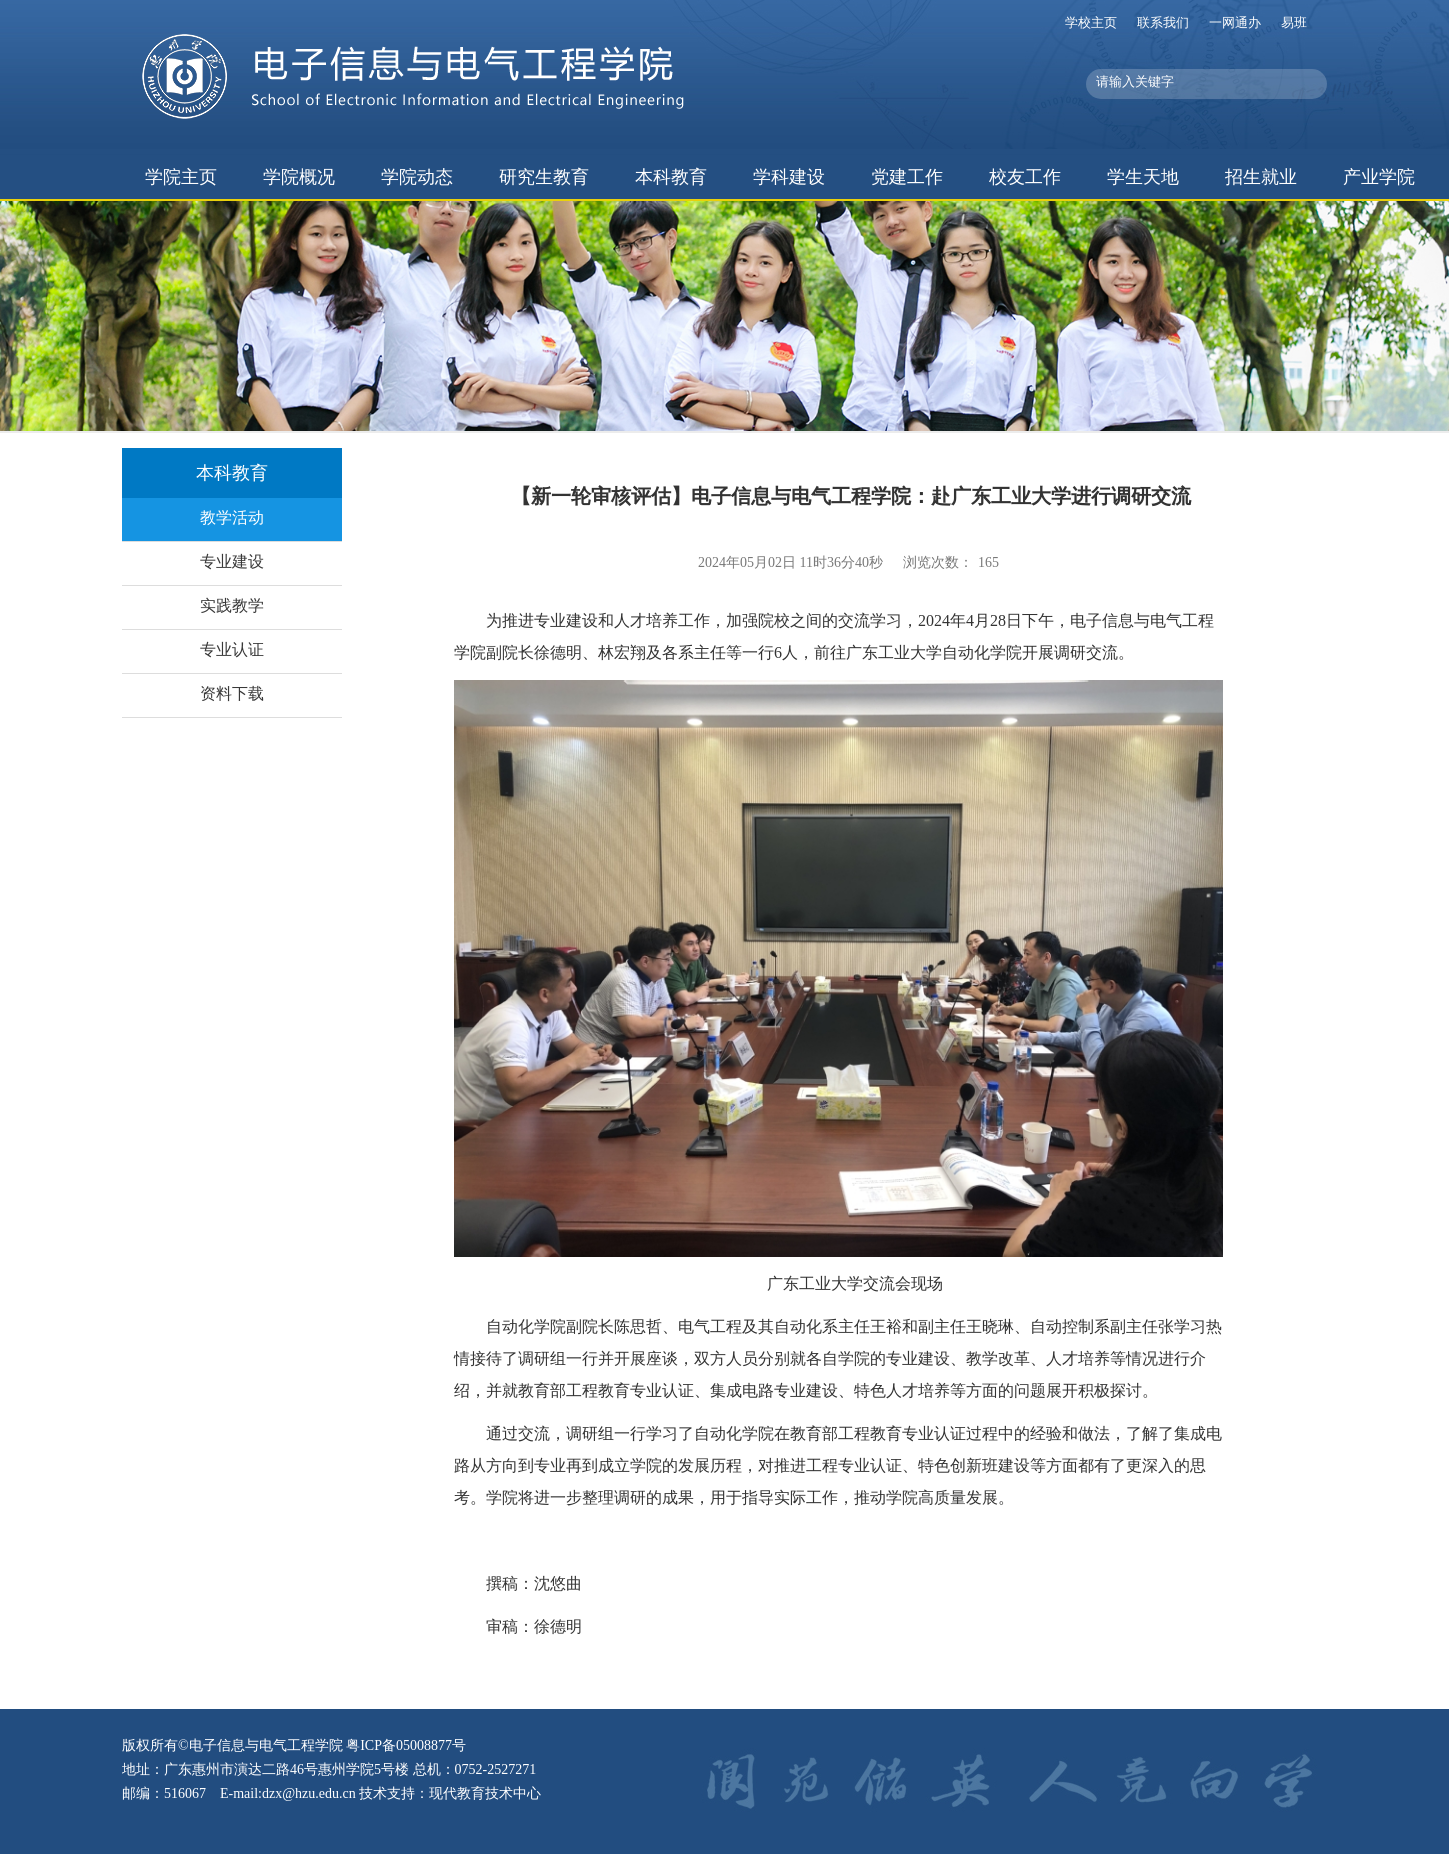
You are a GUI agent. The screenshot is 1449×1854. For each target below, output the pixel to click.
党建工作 (907, 177)
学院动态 (417, 177)
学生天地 (1143, 177)
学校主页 (1091, 22)
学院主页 (181, 177)
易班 (1294, 22)
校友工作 (1025, 177)
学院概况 (299, 177)
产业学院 (1379, 177)
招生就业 (1261, 177)
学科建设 (789, 177)
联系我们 (1163, 22)
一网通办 (1235, 22)
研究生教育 (544, 177)
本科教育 (671, 177)
